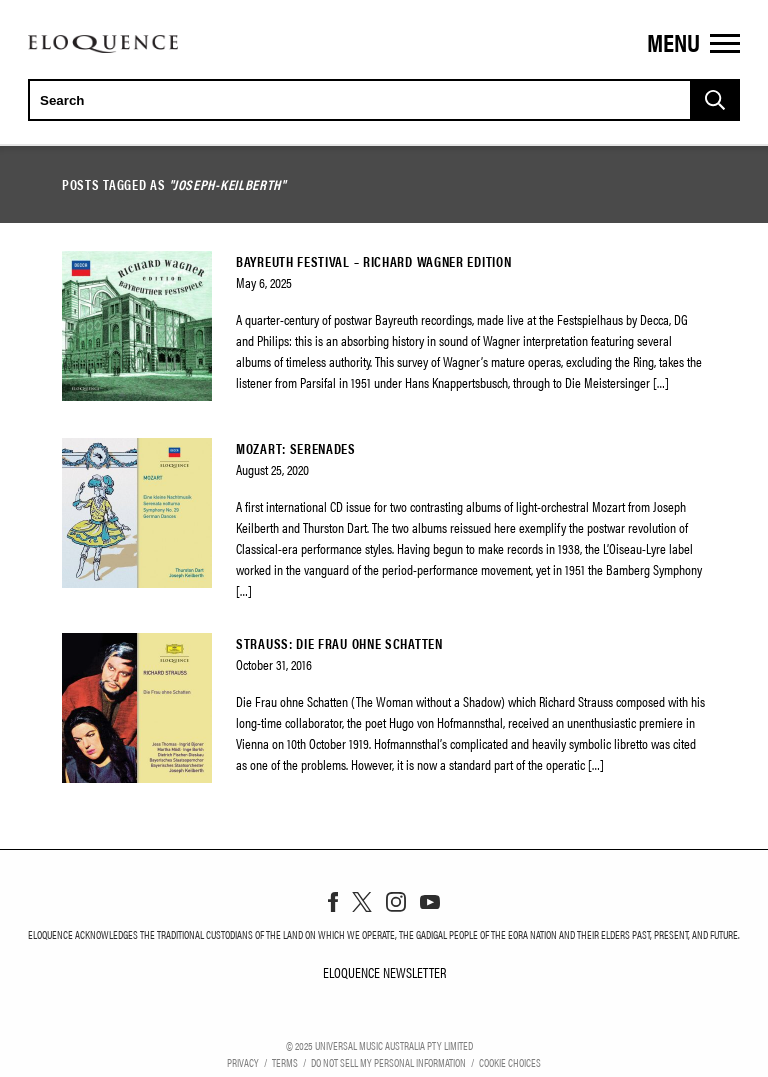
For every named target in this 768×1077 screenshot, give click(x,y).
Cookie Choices (510, 1062)
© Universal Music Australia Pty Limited (379, 1045)
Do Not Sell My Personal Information (388, 1062)
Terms (285, 1062)
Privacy (243, 1062)
